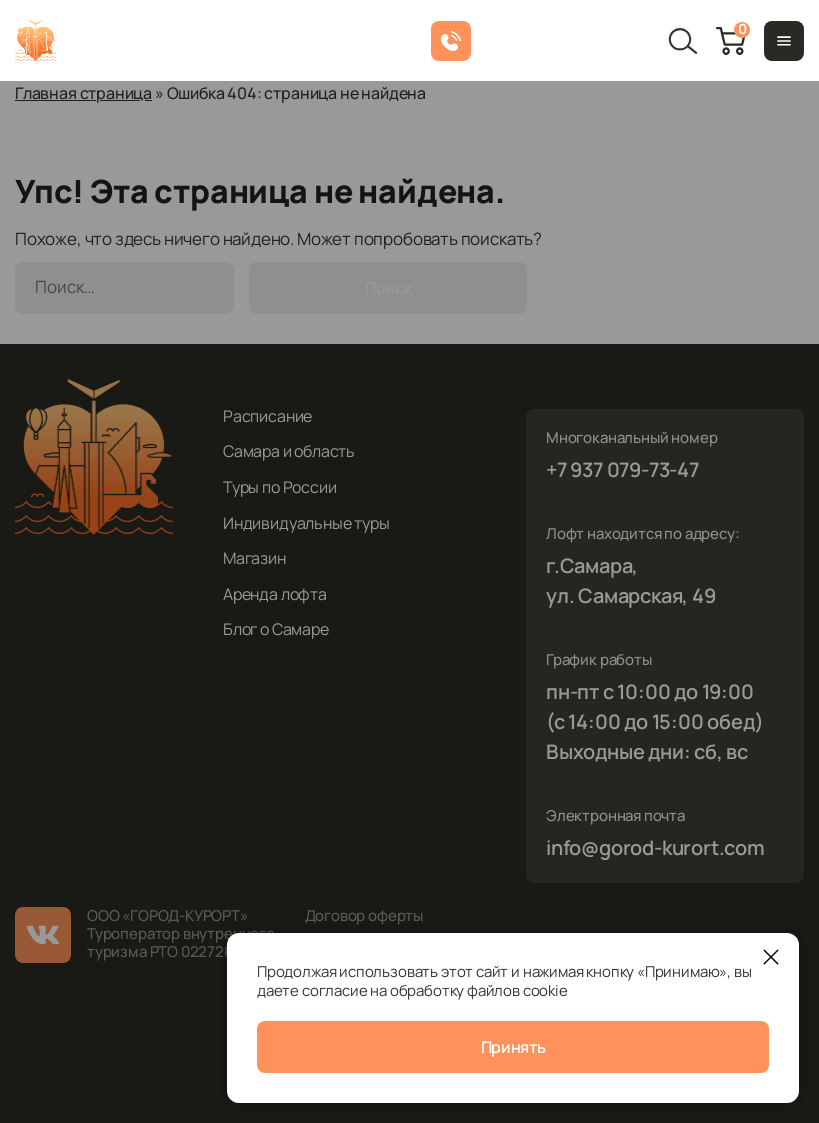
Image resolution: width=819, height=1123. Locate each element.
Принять (513, 1047)
